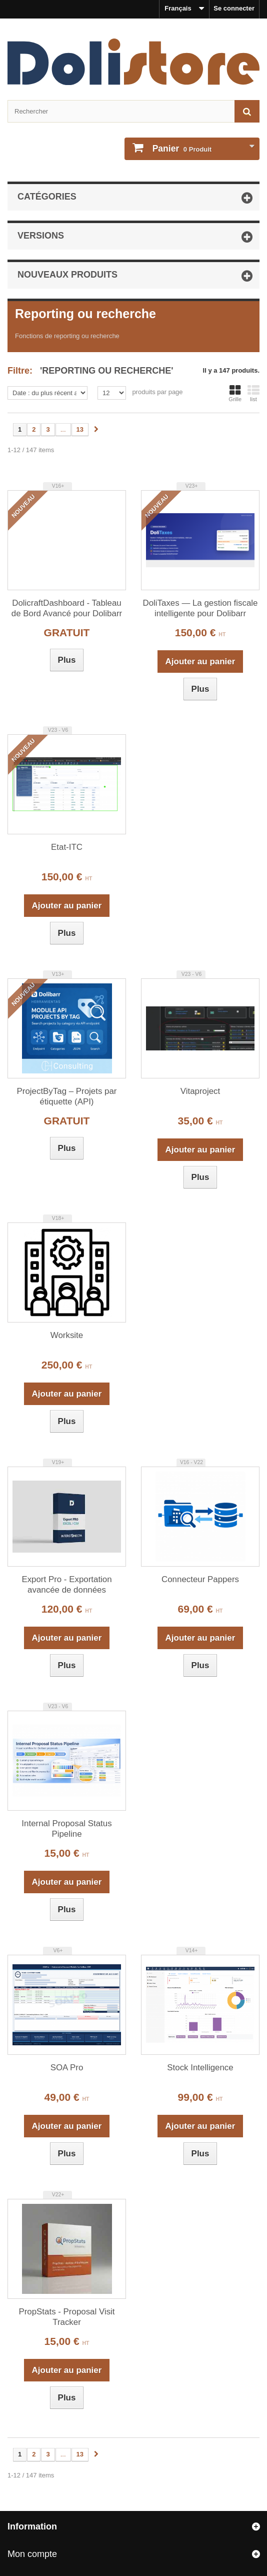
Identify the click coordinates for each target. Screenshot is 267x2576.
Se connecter (234, 8)
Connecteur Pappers (200, 1579)
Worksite (66, 1335)
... (63, 429)
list (254, 393)
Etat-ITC (66, 847)
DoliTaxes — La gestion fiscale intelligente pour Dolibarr (200, 608)
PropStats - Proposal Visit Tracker (66, 2317)
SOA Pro (67, 2067)
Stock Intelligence (200, 2067)
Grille (235, 393)
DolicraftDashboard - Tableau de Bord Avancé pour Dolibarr (67, 608)
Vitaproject (200, 1091)
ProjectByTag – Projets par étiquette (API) (67, 1096)
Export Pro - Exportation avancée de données (67, 1585)
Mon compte (32, 2554)
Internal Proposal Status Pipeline (67, 1829)
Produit (181, 149)
